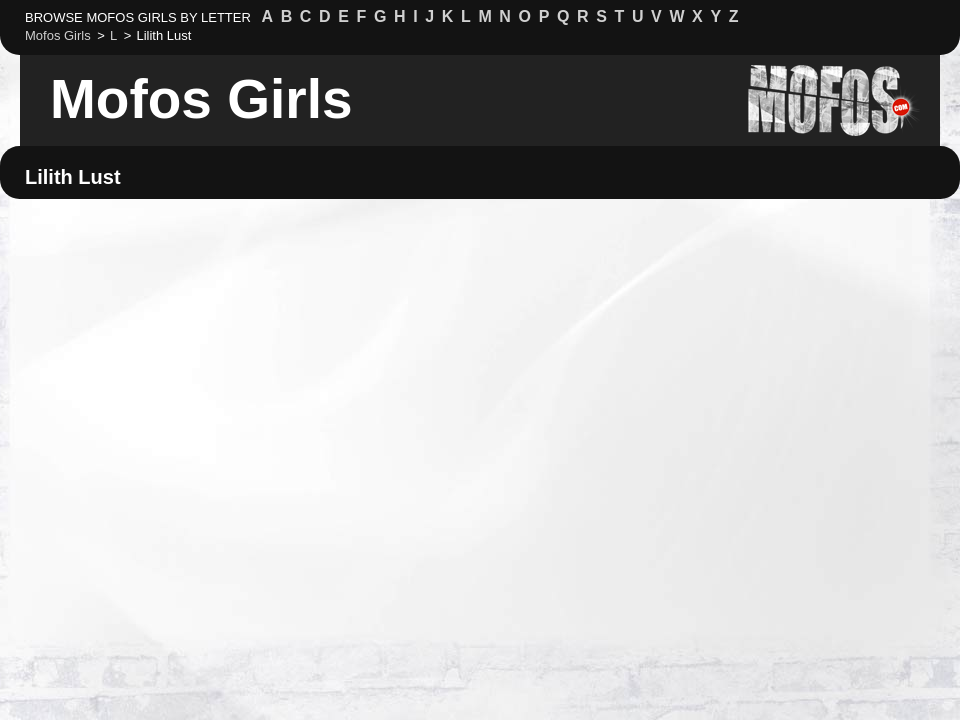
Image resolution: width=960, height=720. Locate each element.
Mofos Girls (201, 99)
